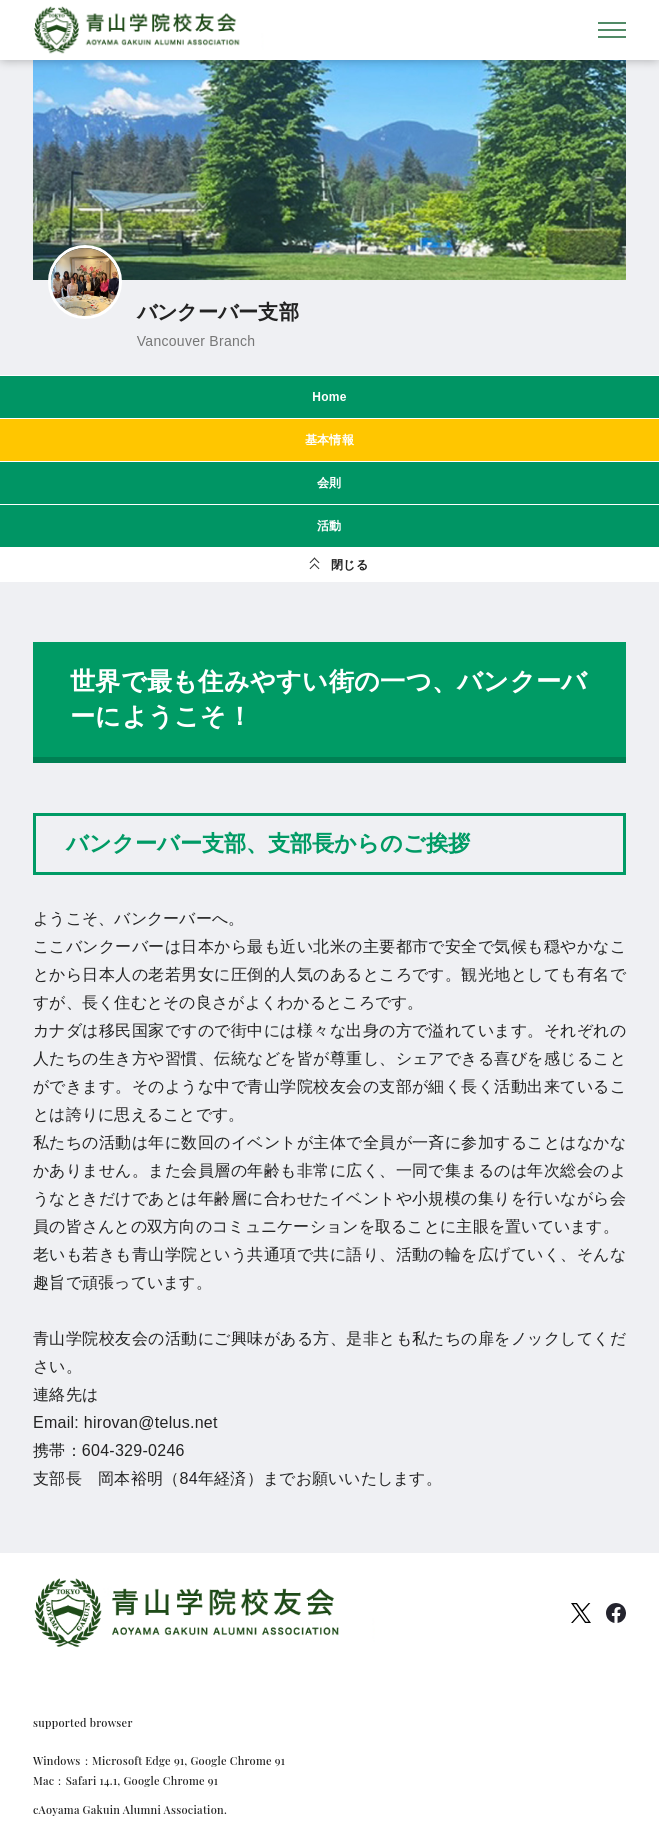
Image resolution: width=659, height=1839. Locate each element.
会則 (329, 483)
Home (329, 397)
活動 (329, 526)
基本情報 (329, 440)
